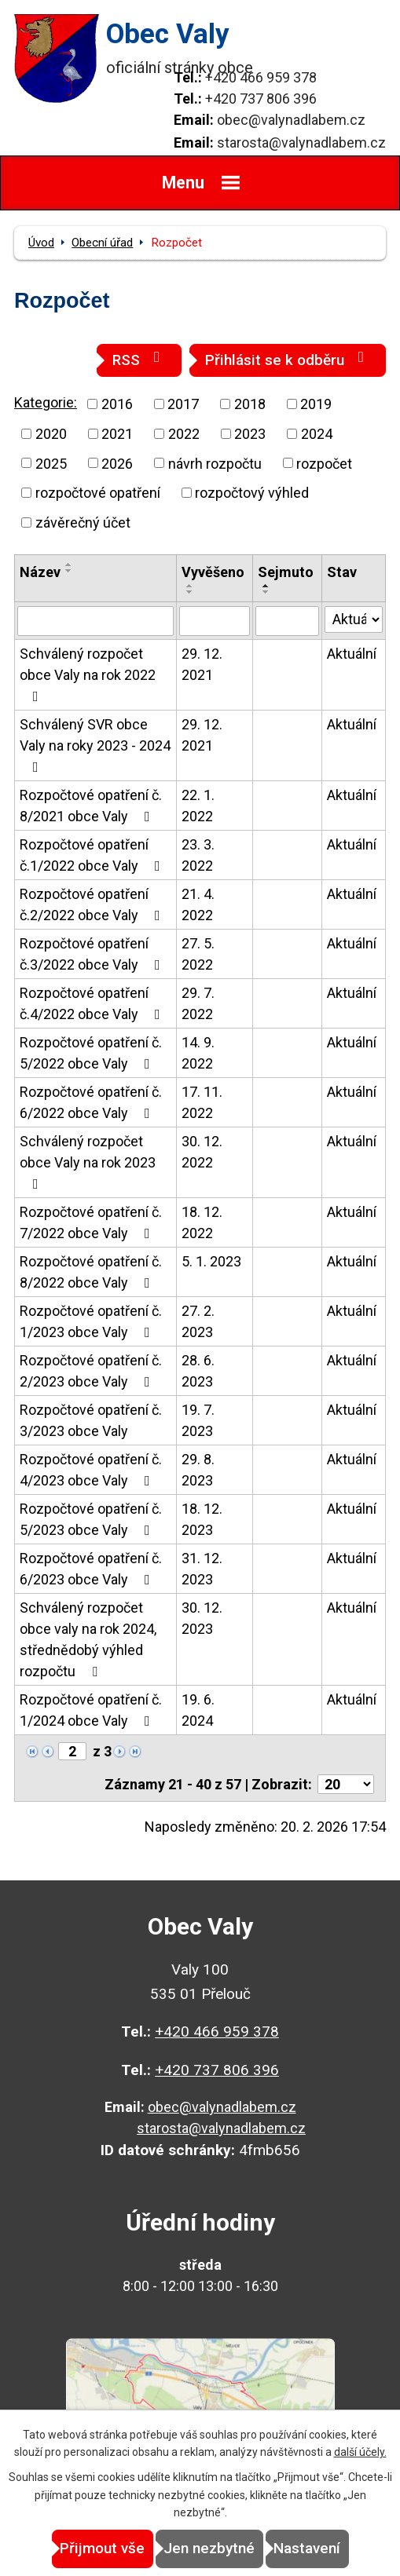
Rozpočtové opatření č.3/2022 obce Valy (93, 954)
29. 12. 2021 (202, 664)
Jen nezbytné (209, 2548)
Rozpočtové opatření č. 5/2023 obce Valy (91, 1519)
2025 (51, 463)
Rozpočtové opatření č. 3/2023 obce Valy (91, 1420)
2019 (316, 404)
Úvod (41, 243)
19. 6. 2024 (198, 1710)
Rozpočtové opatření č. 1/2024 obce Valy (91, 1710)
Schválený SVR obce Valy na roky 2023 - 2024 (95, 745)
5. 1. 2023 (211, 1261)
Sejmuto (286, 572)
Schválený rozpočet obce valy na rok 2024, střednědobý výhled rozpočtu (88, 1639)
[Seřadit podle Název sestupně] (69, 571)
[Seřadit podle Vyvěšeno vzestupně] (190, 586)
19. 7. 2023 (198, 1420)
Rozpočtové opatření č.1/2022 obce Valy (93, 855)
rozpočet (324, 463)
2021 (117, 434)
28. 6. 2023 (198, 1371)
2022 (184, 434)
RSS (139, 359)
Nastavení (306, 2548)
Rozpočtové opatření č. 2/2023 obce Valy (91, 1371)
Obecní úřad (102, 243)
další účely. (360, 2452)
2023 (250, 434)
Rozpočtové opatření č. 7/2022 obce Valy (91, 1222)
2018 (250, 404)
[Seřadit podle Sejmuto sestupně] (266, 592)
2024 (316, 434)
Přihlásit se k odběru (287, 359)
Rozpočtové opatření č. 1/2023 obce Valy (91, 1321)
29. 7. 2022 (198, 1003)
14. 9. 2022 (198, 1053)
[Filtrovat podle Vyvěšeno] (214, 621)
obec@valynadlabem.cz (291, 119)
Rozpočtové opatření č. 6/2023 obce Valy (91, 1569)
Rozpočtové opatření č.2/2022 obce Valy (93, 904)
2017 (183, 404)
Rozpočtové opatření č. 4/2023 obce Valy (91, 1470)
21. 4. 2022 (198, 904)
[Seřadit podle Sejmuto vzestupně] (266, 586)
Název (40, 572)
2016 (117, 404)
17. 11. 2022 (202, 1102)
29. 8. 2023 (198, 1470)
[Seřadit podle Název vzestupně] (69, 564)
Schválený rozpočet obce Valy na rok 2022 (88, 674)
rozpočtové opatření (97, 492)
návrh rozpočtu (215, 463)
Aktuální (351, 653)
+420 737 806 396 (261, 98)
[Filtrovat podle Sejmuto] (287, 621)
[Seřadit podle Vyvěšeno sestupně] (190, 592)
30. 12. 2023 (202, 1618)
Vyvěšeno (213, 572)
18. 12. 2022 (202, 1222)
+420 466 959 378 (261, 77)
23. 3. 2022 (198, 855)
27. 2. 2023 (198, 1321)
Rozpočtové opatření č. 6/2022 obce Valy (91, 1102)
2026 (117, 463)
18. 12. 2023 (202, 1519)
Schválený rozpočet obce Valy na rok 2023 (88, 1162)
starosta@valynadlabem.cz (301, 142)
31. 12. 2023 (202, 1569)
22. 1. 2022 (198, 805)
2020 (51, 434)
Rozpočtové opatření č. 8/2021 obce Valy (91, 805)
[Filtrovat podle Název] (95, 621)
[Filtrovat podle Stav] (354, 619)
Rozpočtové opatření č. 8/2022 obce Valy (91, 1272)
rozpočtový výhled (252, 492)
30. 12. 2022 (202, 1152)
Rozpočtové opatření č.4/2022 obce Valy (93, 1003)
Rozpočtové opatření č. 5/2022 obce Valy (91, 1053)
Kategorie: (45, 402)
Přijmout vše (102, 2548)
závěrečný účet (82, 522)
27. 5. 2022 (198, 954)
